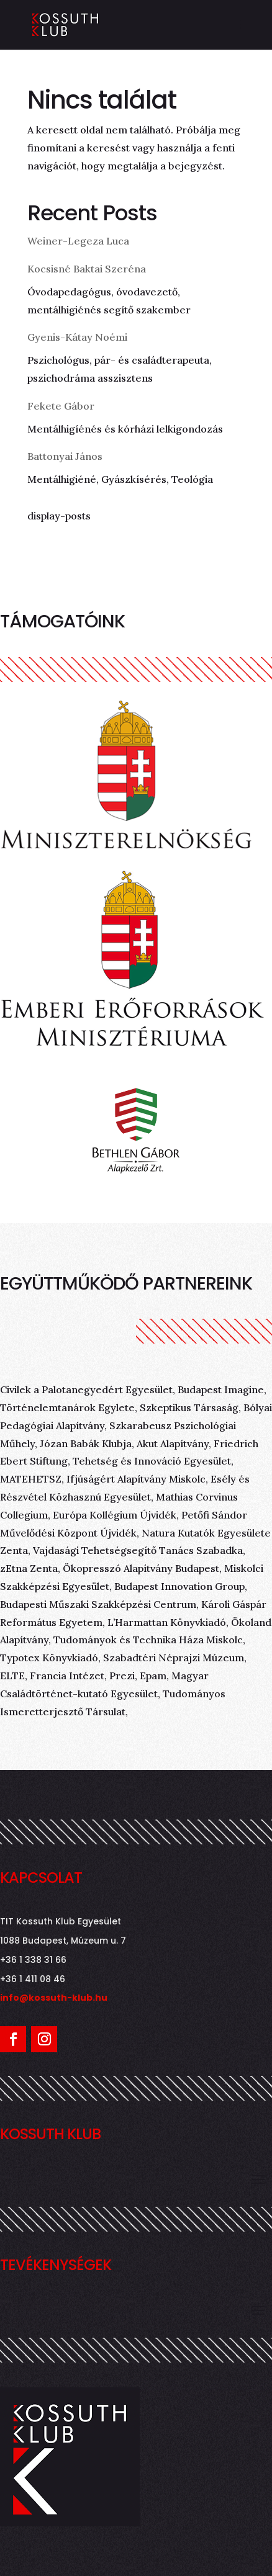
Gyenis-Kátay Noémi (77, 337)
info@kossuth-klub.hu (53, 1997)
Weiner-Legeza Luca (78, 241)
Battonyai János (64, 456)
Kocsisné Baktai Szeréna (86, 269)
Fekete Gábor (60, 406)
